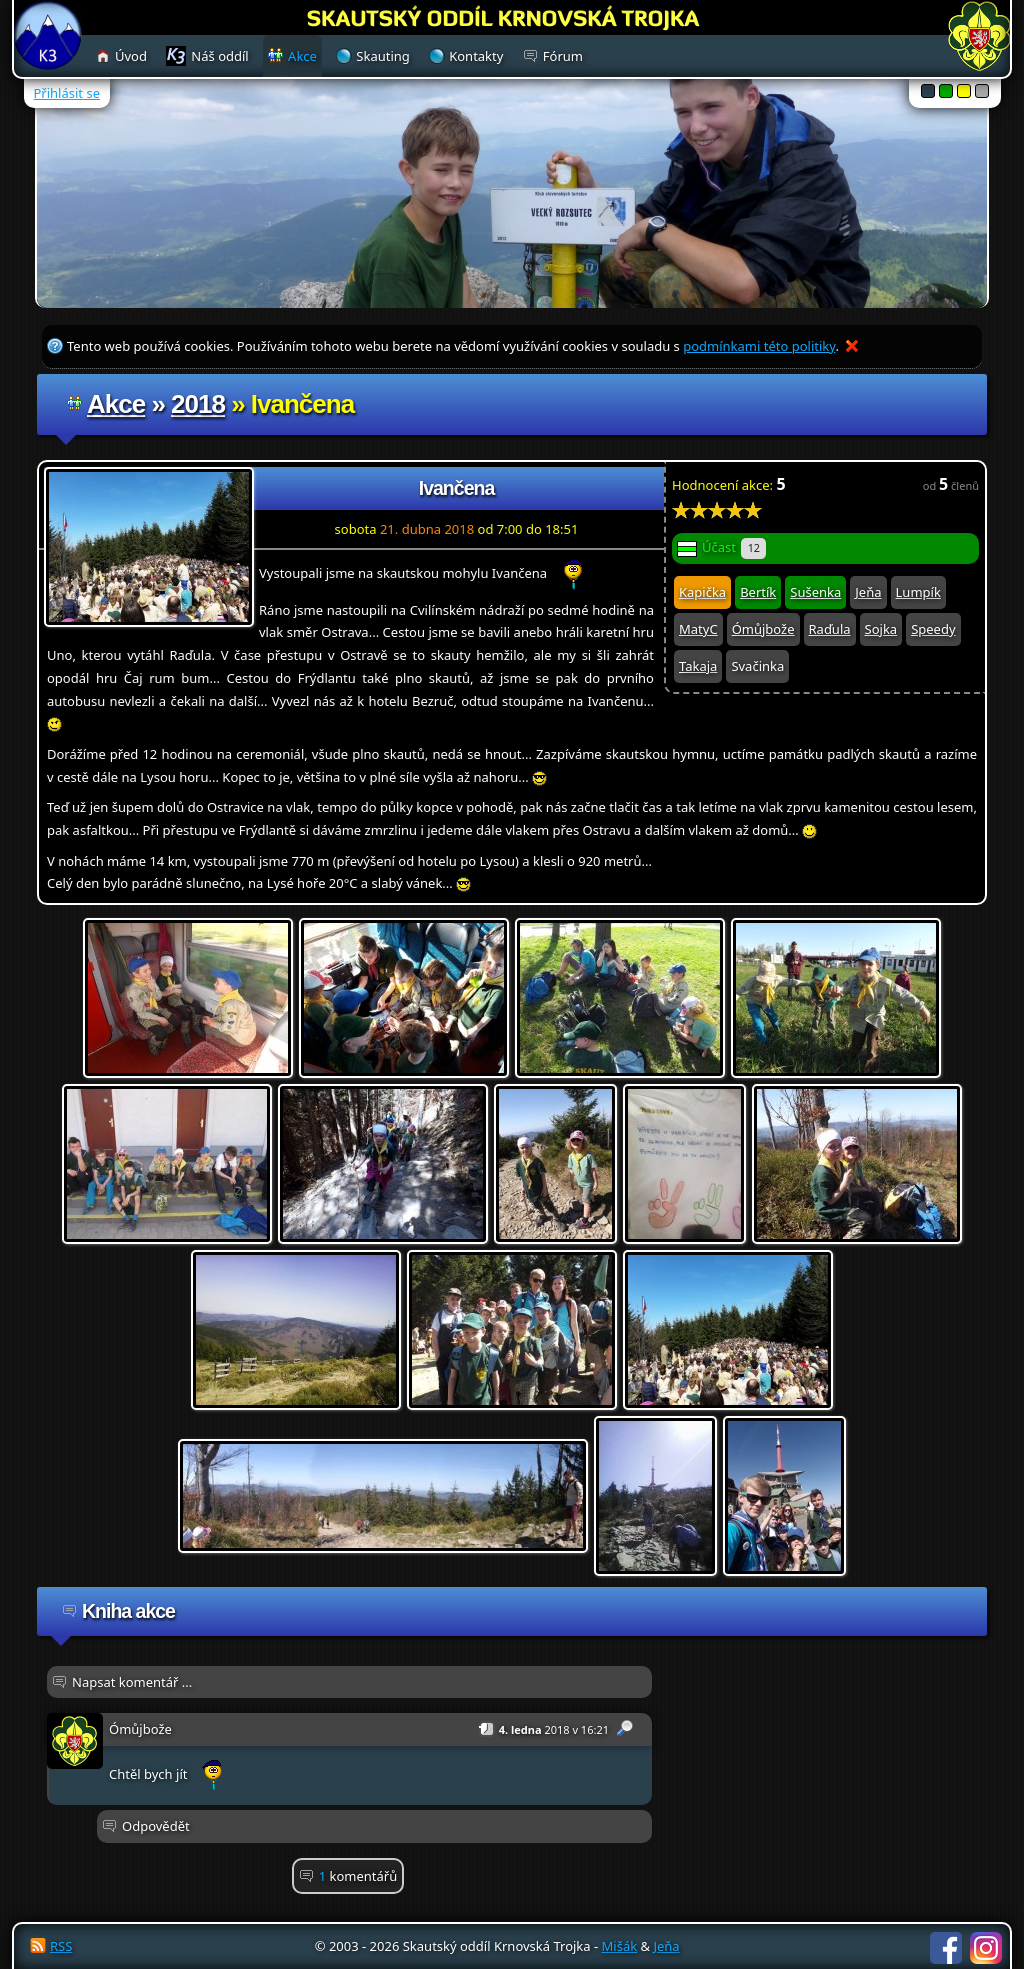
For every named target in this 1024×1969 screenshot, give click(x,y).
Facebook (946, 1948)
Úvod (131, 56)
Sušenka (815, 592)
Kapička (702, 592)
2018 (198, 404)
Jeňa (868, 592)
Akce (116, 404)
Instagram (986, 1948)
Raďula (830, 629)
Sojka (881, 629)
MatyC (698, 629)
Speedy (933, 629)
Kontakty (476, 56)
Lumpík (918, 592)
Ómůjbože (763, 629)
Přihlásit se (67, 93)
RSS (61, 1946)
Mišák (620, 1946)
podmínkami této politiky (759, 346)
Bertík (758, 592)
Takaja (698, 666)
